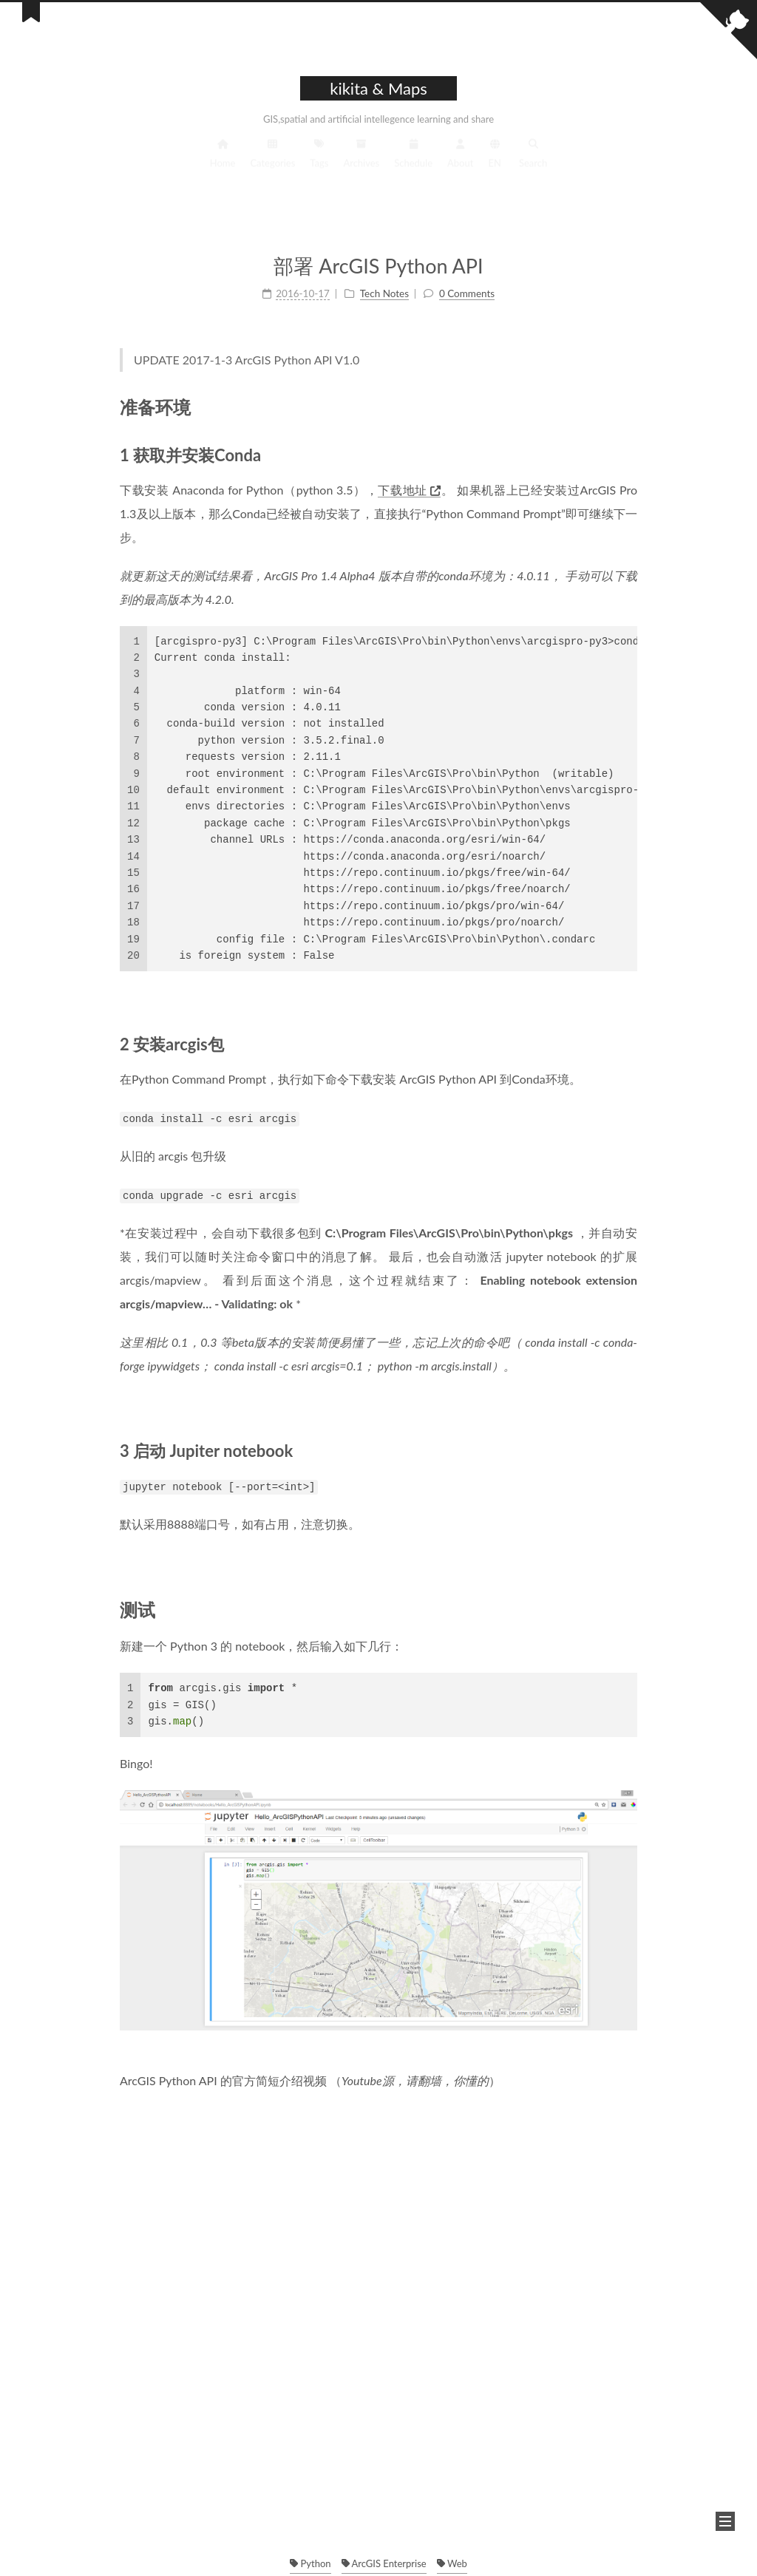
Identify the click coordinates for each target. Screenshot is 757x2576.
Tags (319, 164)
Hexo (375, 2550)
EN (494, 164)
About (460, 164)
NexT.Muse (425, 2550)
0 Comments (467, 291)
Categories (272, 164)
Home (223, 164)
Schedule (413, 164)
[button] (725, 2521)
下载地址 (409, 486)
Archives (361, 164)
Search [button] (533, 164)
